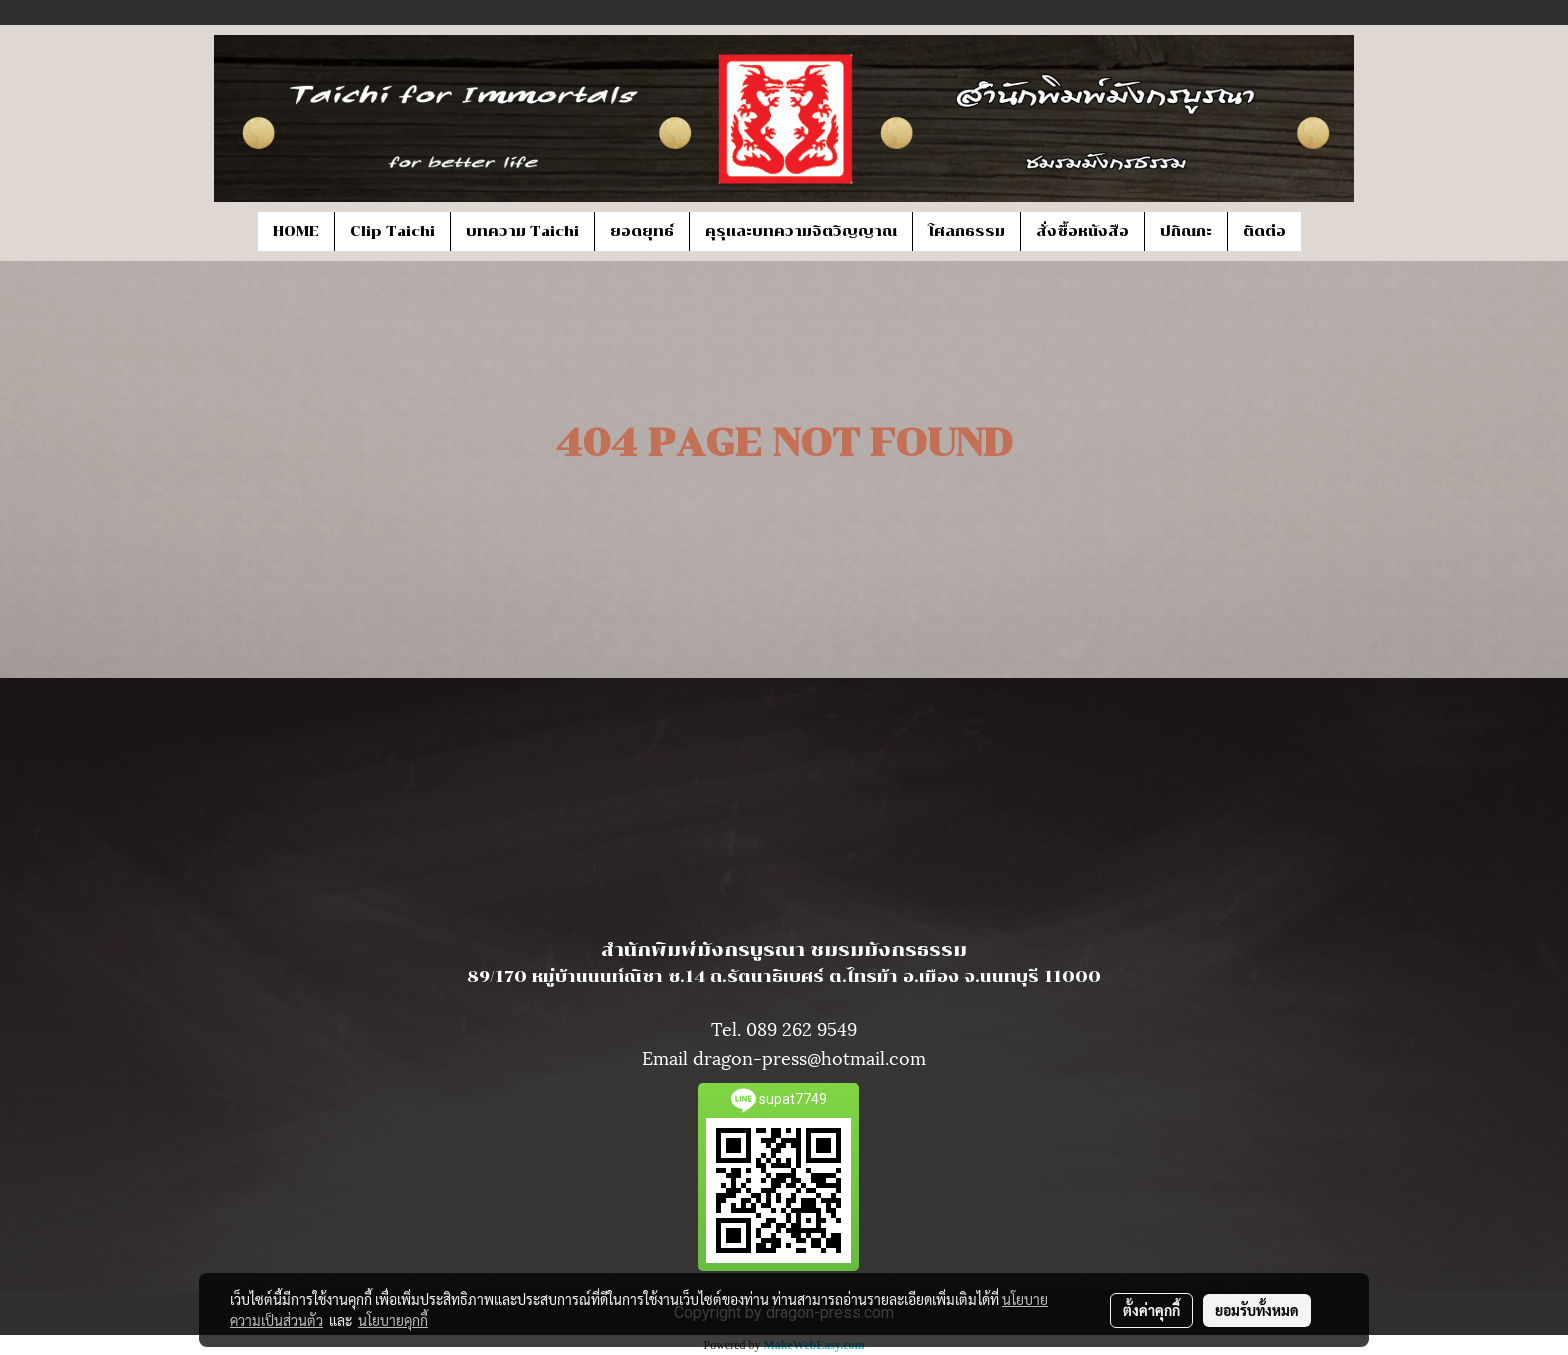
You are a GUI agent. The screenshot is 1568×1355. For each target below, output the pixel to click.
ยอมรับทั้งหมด (1257, 1310)
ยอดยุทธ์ (642, 231)
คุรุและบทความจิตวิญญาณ (801, 231)
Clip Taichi (392, 231)
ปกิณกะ (1186, 231)
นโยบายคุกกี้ (393, 1320)
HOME (296, 231)
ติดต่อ (1264, 231)
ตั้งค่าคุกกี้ (1151, 1310)
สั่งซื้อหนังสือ (1082, 231)
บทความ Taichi (522, 231)
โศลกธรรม (966, 231)
